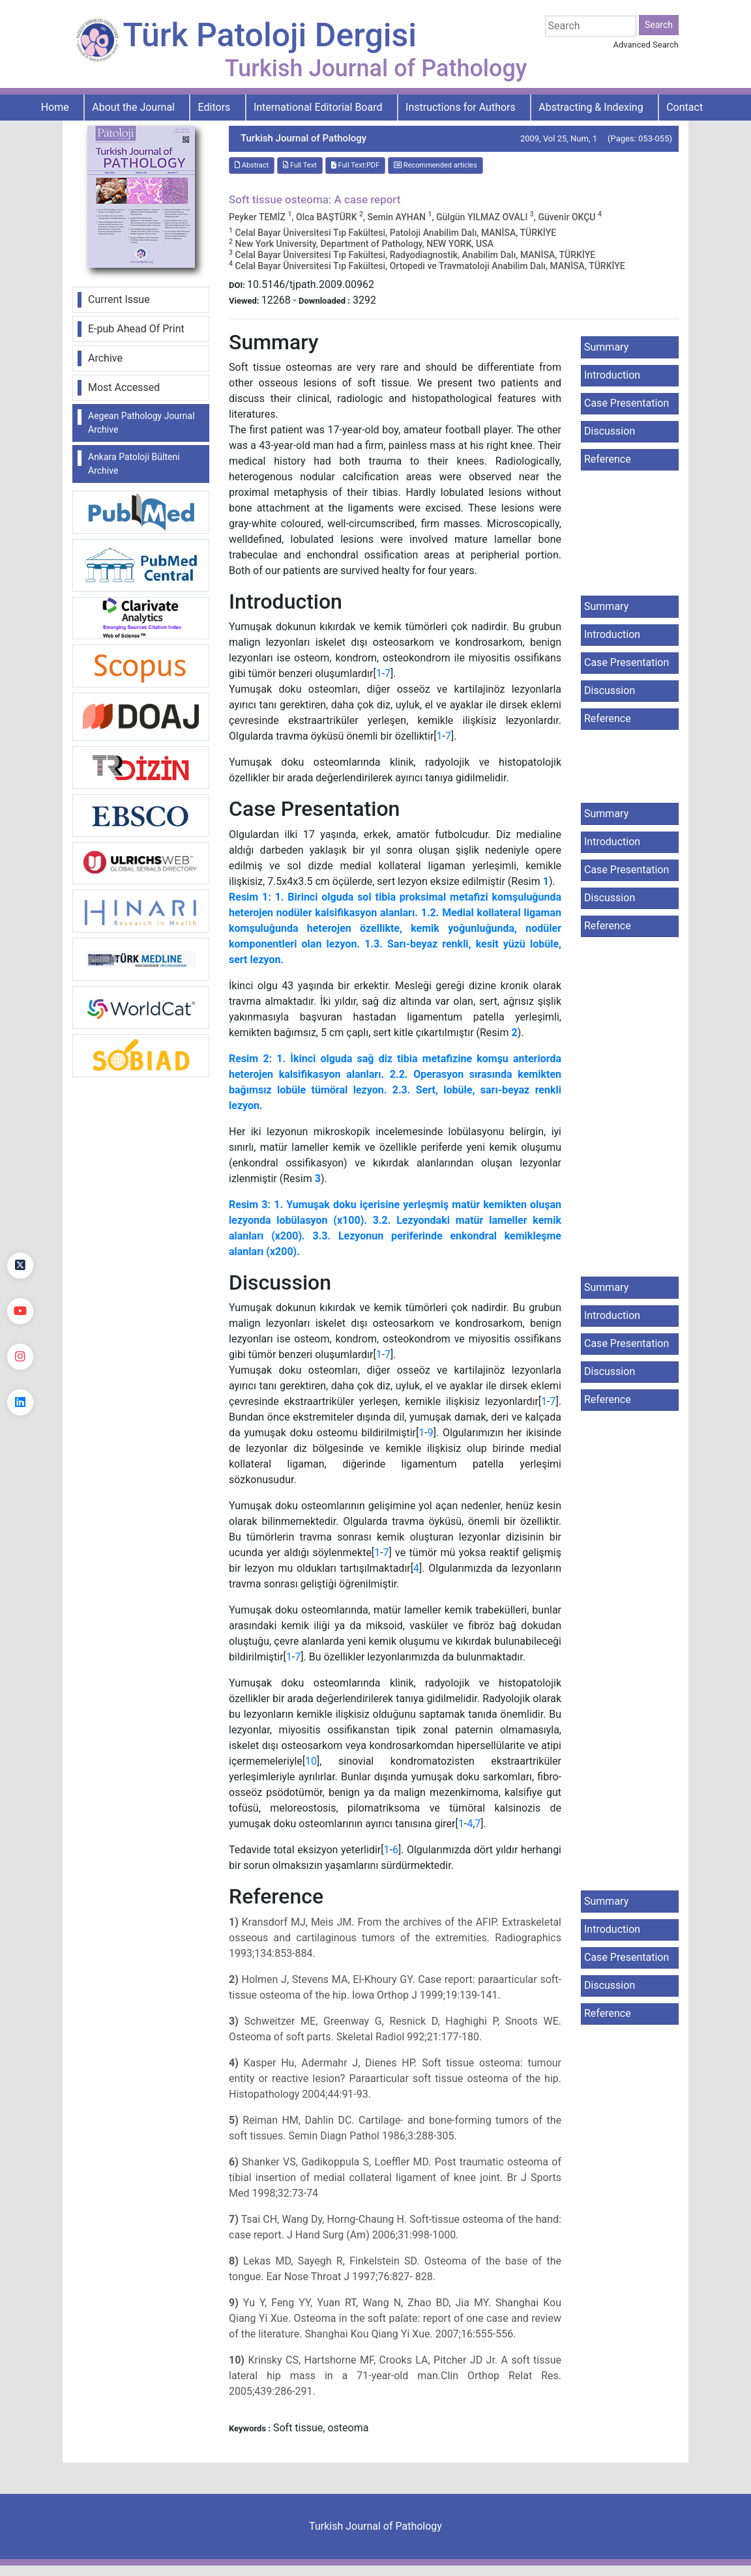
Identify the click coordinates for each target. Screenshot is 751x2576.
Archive (105, 358)
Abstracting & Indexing (590, 107)
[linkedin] (20, 1402)
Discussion (609, 431)
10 (311, 1761)
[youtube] (20, 1311)
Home (55, 107)
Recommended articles (435, 165)
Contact (684, 107)
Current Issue (119, 299)
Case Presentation (626, 403)
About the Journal (133, 107)
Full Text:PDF (355, 165)
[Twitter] (20, 1265)
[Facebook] (20, 1220)
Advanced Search (646, 45)
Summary (606, 347)
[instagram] (20, 1357)
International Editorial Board (318, 107)
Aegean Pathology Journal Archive (141, 423)
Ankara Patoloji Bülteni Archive (134, 464)
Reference (607, 459)
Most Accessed (124, 387)
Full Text (300, 165)
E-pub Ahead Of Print (136, 329)
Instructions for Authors (460, 107)
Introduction (612, 375)
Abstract (252, 165)
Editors (214, 107)
